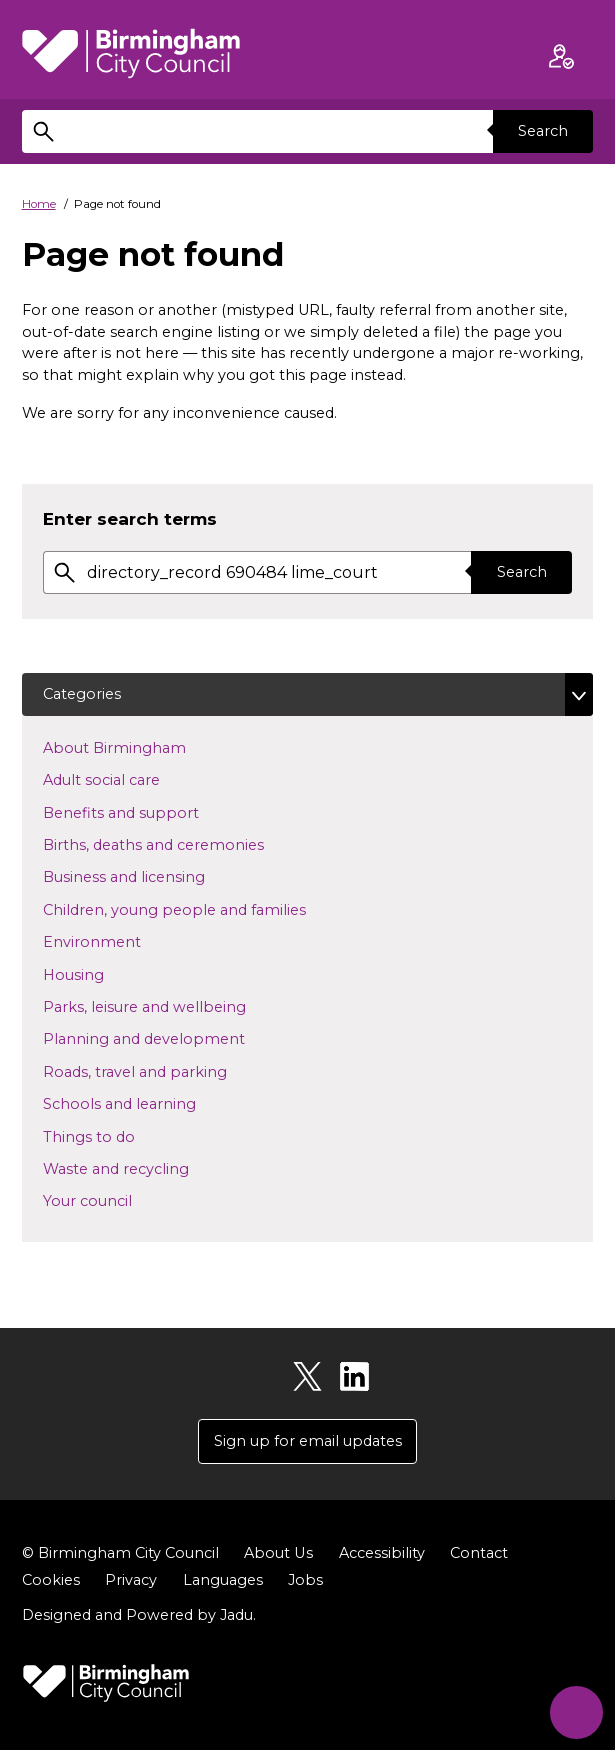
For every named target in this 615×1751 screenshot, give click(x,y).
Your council (119, 1200)
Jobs (305, 1581)
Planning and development (176, 1039)
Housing (105, 974)
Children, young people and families (206, 909)
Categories (82, 694)
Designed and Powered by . (139, 1615)
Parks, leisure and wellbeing (176, 1006)
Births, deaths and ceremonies (185, 844)
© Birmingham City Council (120, 1554)
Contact (478, 1554)
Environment (124, 941)
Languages (223, 1581)
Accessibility (381, 1554)
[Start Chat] (575, 1711)
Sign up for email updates (308, 1441)
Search (543, 131)
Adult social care (133, 779)
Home (39, 204)
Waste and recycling (148, 1168)
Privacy (131, 1581)
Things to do (121, 1136)
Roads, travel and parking (167, 1071)
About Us (278, 1554)
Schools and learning (151, 1103)
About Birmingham (146, 747)
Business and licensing (156, 877)
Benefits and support (153, 812)
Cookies (51, 1581)
